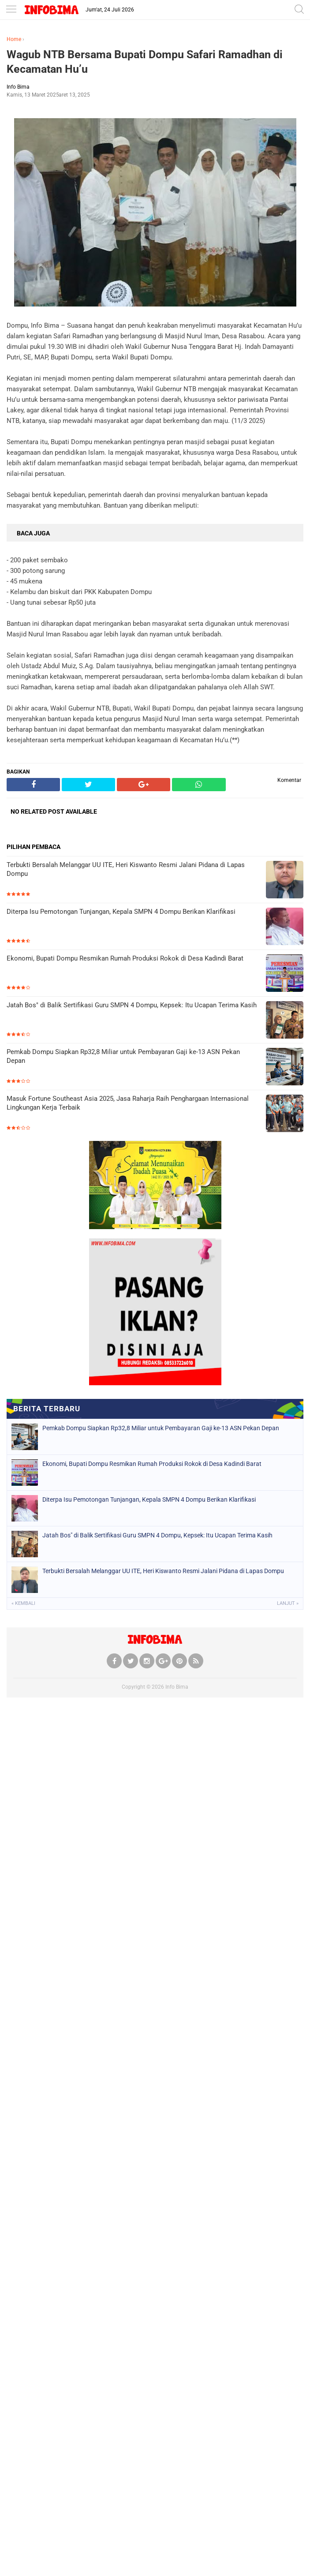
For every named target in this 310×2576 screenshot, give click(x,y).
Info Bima (176, 1687)
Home (14, 39)
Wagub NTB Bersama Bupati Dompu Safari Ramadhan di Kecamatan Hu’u (145, 61)
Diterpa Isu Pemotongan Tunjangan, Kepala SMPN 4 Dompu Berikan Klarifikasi (121, 912)
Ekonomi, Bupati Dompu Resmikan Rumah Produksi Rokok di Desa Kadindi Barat (125, 958)
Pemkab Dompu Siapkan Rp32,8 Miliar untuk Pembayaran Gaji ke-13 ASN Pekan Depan (123, 1056)
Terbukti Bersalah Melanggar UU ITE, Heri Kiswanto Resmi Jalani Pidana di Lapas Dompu (126, 869)
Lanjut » (288, 1603)
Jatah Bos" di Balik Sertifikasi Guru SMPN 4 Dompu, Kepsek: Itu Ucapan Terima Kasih (132, 1005)
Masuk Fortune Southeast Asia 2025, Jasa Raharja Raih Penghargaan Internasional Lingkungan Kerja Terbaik (128, 1103)
